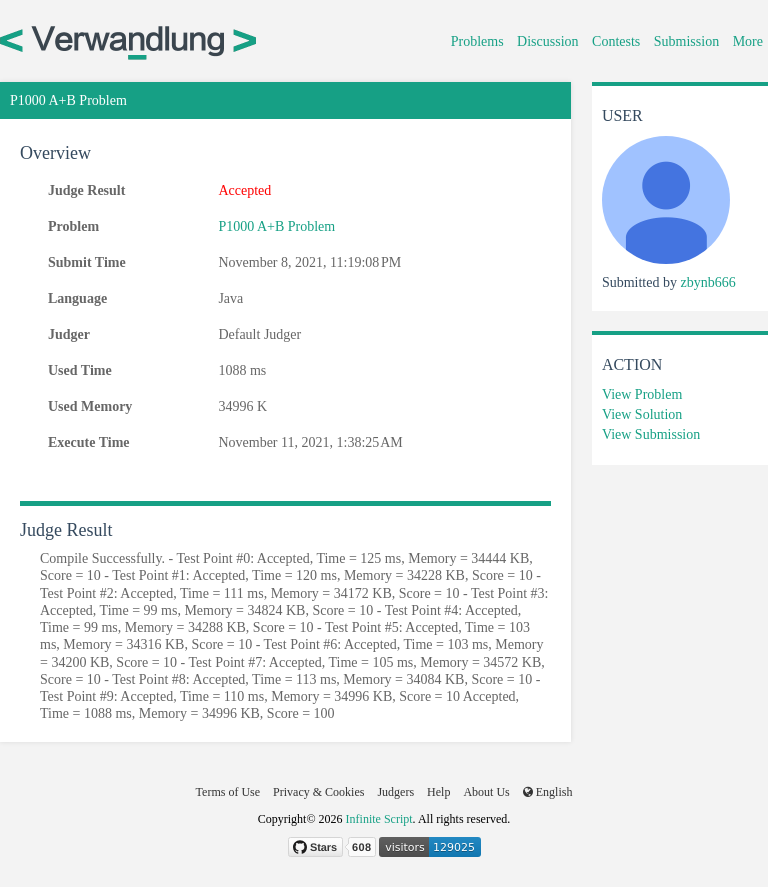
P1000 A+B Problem (276, 226)
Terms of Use (228, 792)
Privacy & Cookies (318, 792)
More (748, 41)
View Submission (651, 434)
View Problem (642, 394)
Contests (616, 41)
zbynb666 (707, 282)
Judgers (395, 792)
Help (438, 792)
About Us (486, 792)
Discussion (547, 41)
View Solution (642, 414)
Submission (686, 41)
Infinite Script (379, 819)
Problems (477, 41)
